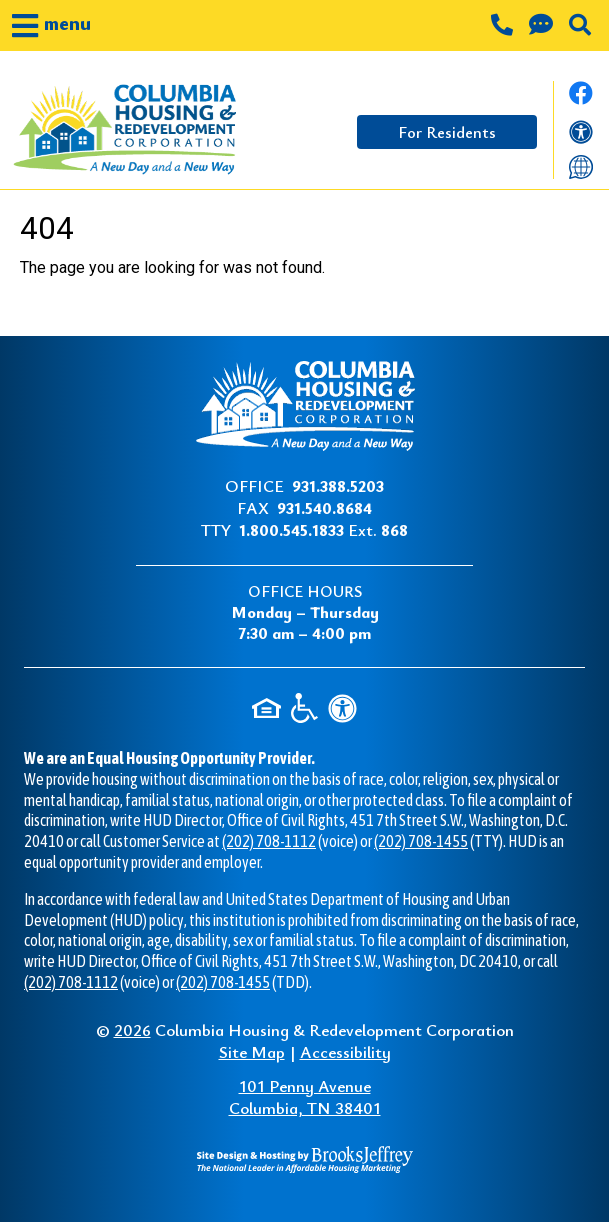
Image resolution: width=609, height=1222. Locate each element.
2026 (132, 1029)
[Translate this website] (581, 166)
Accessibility (345, 1051)
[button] (51, 25)
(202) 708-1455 (421, 841)
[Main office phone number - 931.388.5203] (504, 27)
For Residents (447, 132)
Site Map (252, 1051)
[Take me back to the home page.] (124, 130)
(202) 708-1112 (269, 841)
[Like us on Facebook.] (581, 99)
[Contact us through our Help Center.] (543, 27)
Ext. (323, 529)
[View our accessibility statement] (581, 135)
